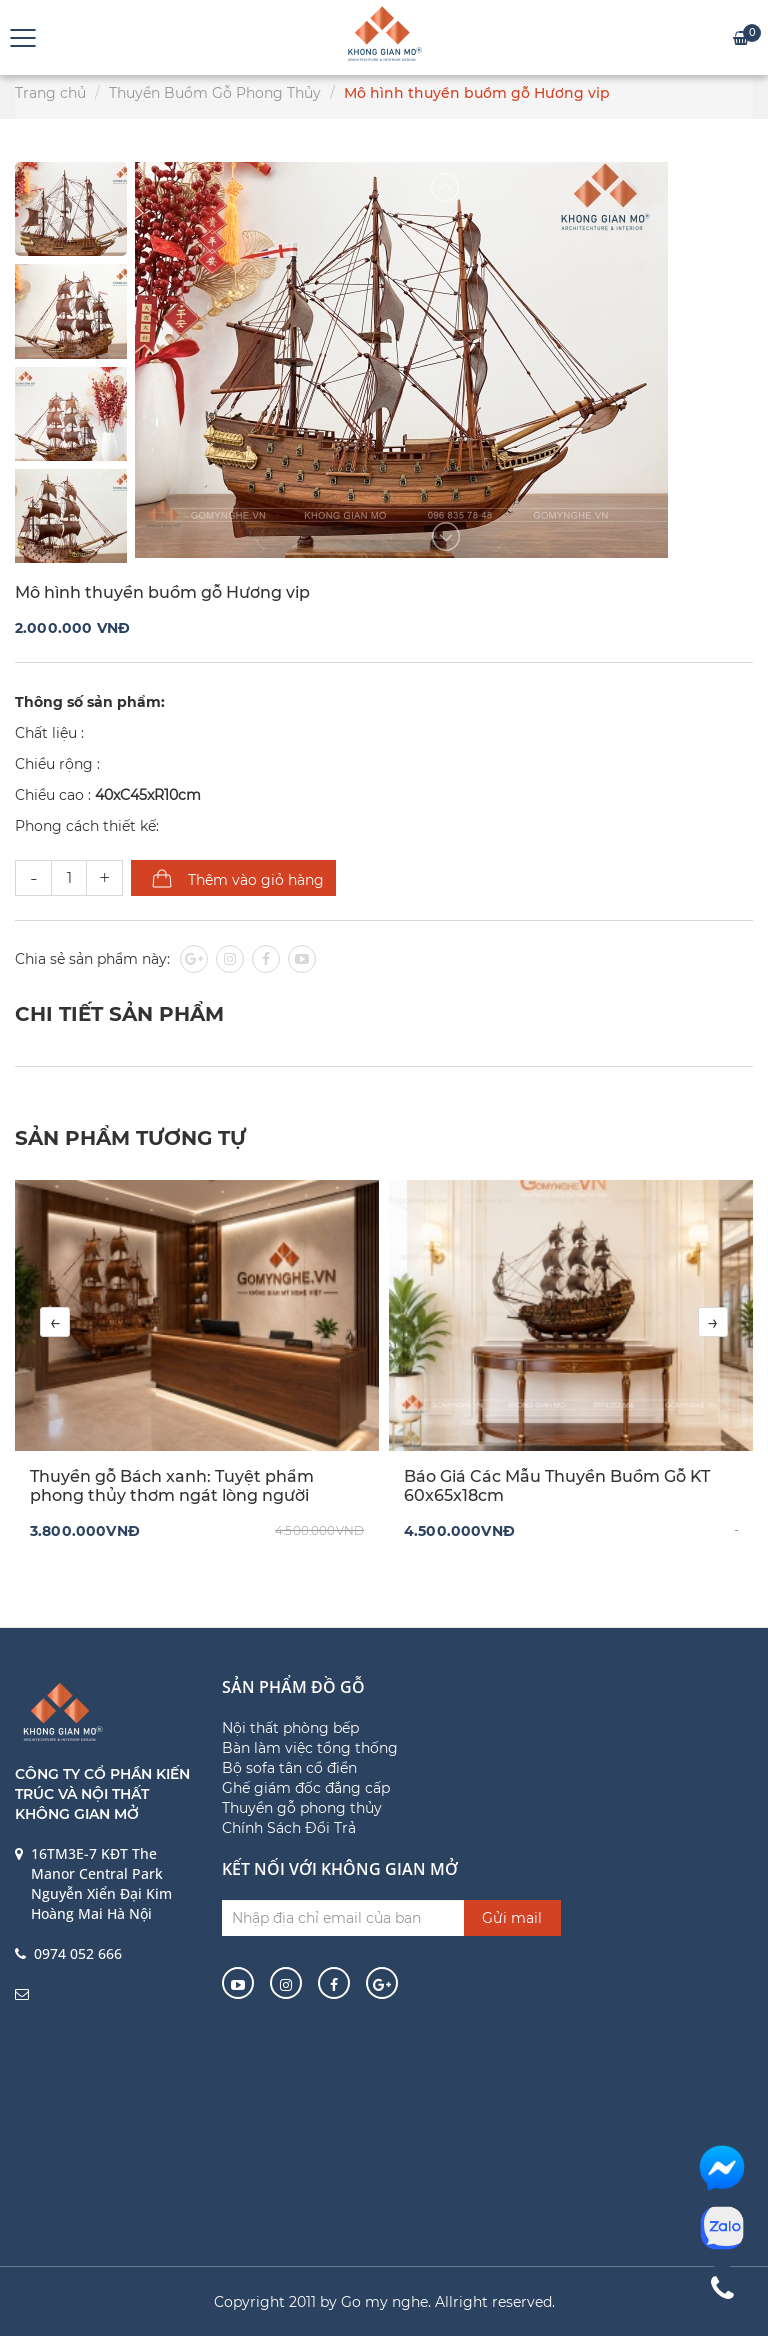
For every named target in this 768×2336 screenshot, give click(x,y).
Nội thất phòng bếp (290, 1728)
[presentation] (55, 1322)
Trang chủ (50, 93)
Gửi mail (512, 1918)
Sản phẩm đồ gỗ (293, 1687)
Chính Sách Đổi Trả (289, 1828)
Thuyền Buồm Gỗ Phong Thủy (215, 93)
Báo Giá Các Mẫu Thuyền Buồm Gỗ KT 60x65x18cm (557, 1486)
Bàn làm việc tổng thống (310, 1748)
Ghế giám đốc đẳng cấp (306, 1788)
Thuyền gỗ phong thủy (302, 1808)
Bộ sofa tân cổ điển (289, 1768)
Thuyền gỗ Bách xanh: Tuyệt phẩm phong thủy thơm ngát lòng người (172, 1486)
